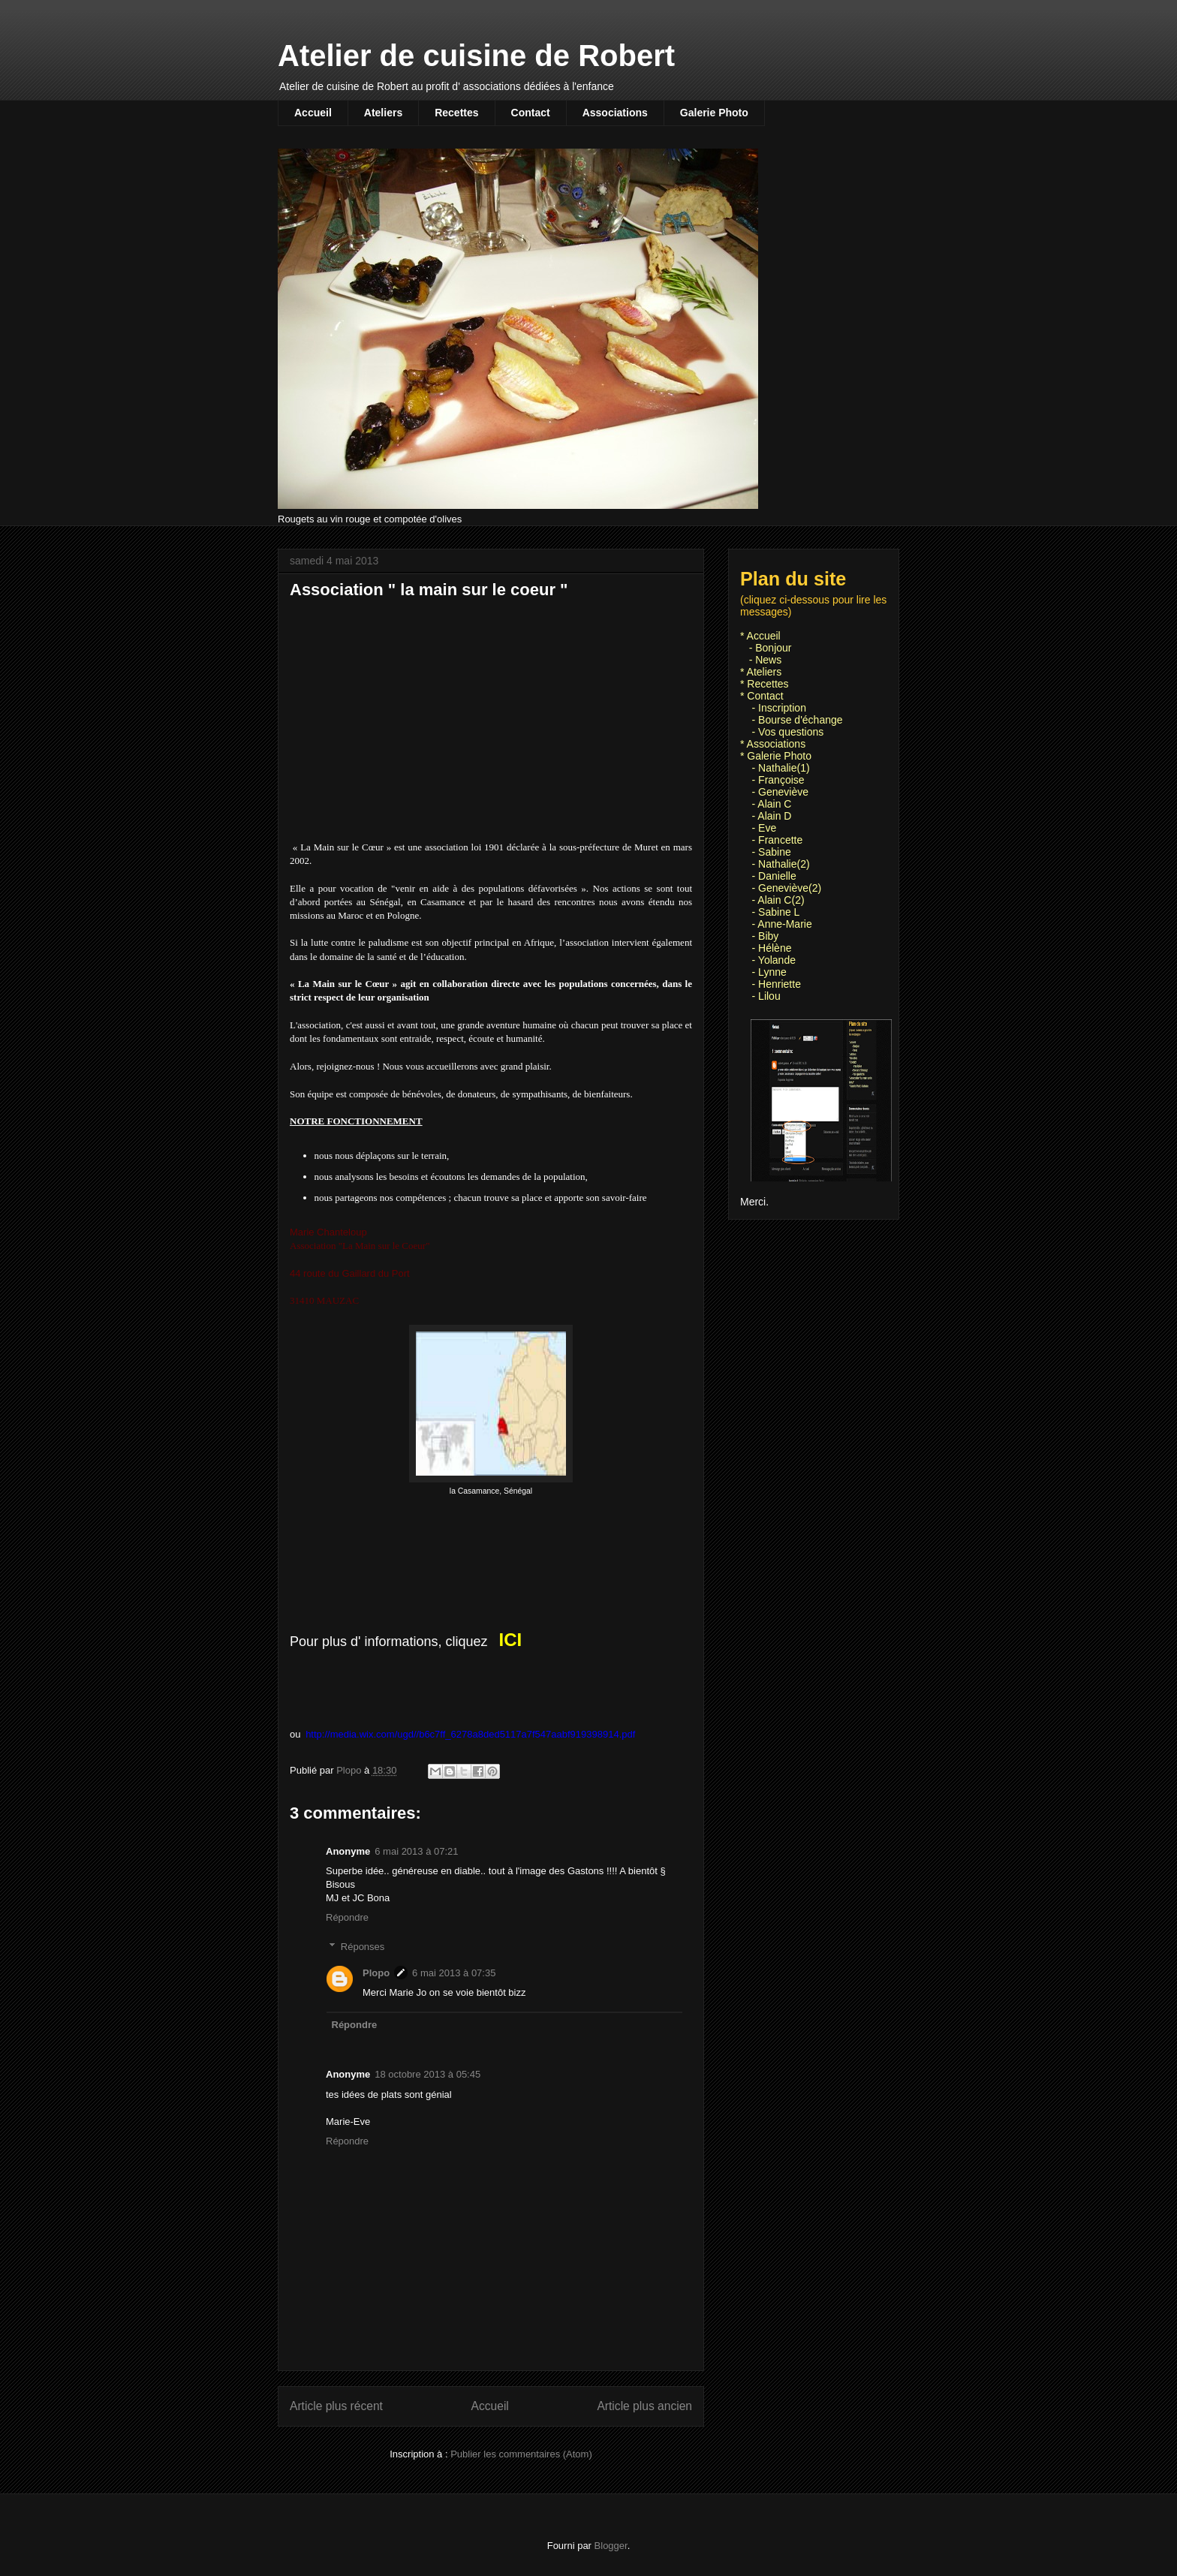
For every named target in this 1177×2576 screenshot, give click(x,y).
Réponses (363, 1946)
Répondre (347, 1917)
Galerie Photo (714, 113)
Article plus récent (336, 2406)
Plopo (376, 1973)
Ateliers (383, 113)
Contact (530, 113)
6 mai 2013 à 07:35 (453, 1973)
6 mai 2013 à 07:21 (416, 1851)
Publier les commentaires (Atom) (521, 2454)
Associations (615, 113)
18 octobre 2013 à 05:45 (427, 2074)
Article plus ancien (644, 2406)
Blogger (611, 2545)
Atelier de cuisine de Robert (476, 55)
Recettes (456, 113)
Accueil (313, 113)
